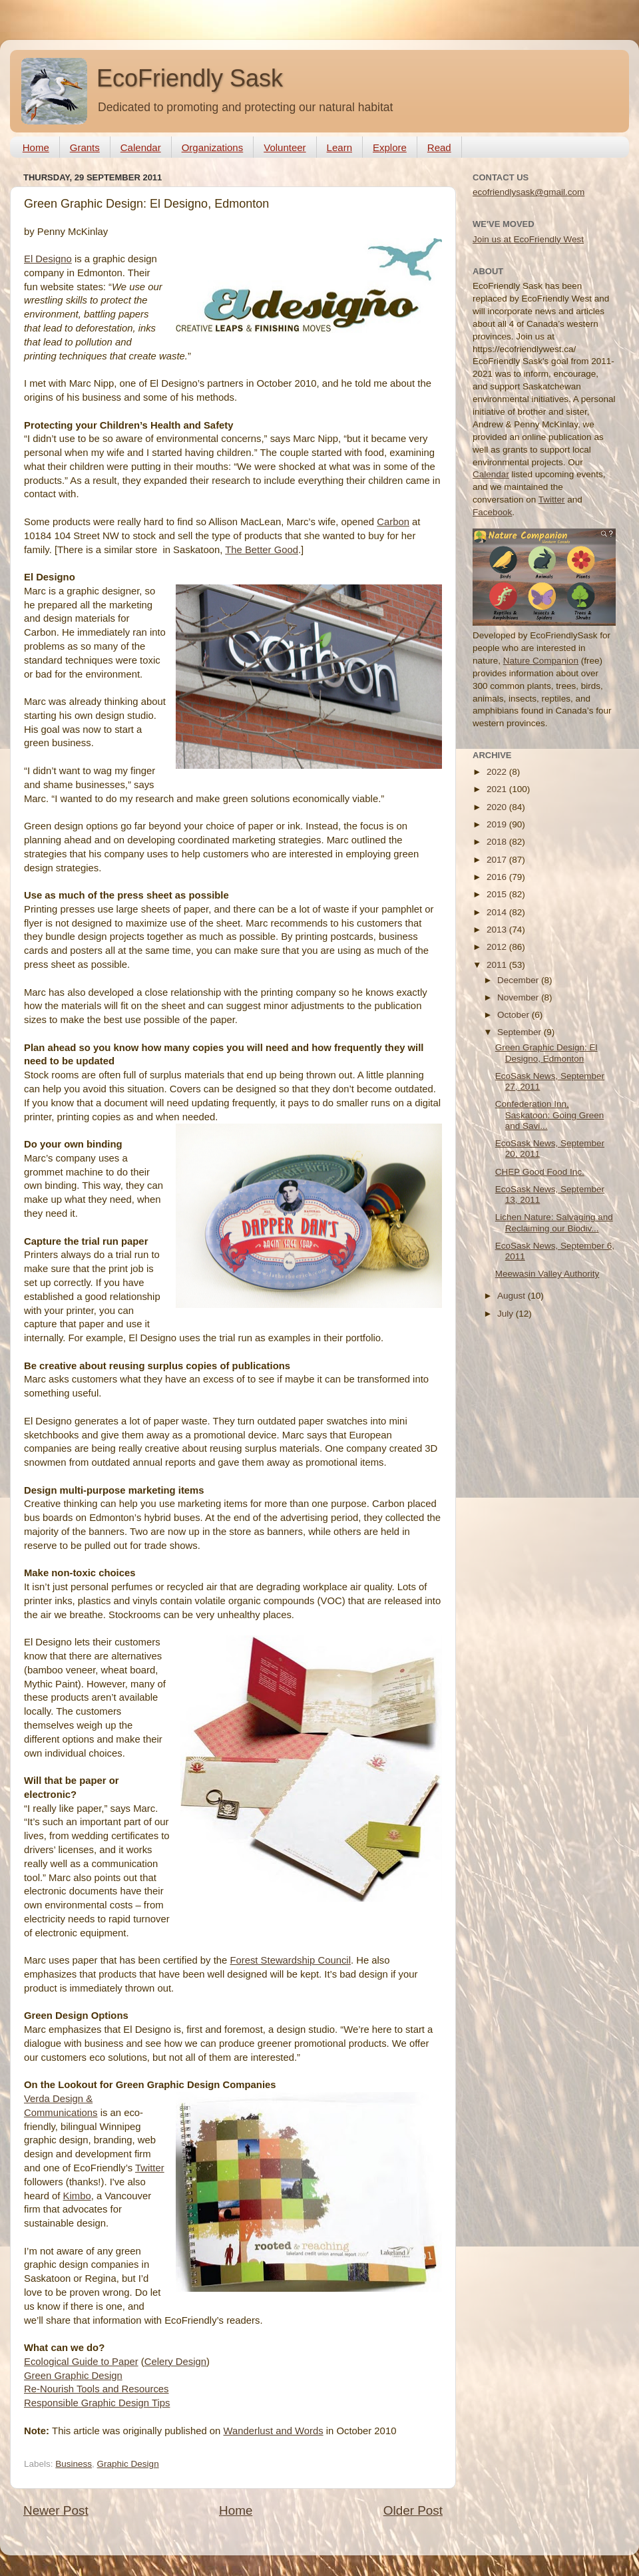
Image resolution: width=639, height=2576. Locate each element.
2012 (498, 947)
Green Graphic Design (73, 2375)
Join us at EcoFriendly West (528, 239)
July (506, 1314)
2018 (498, 842)
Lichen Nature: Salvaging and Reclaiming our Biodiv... (554, 1222)
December (519, 980)
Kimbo (77, 2196)
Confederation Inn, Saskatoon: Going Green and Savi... (549, 1114)
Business (73, 2464)
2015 (498, 894)
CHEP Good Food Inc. (539, 1172)
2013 (498, 930)
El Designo (48, 259)
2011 (498, 965)
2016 (498, 877)
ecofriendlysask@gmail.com (528, 192)
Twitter (149, 2168)
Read (439, 147)
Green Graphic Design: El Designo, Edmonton (546, 1052)
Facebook (492, 512)
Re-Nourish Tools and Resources (96, 2389)
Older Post (413, 2510)
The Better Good (261, 549)
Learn (339, 147)
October (514, 1015)
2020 (498, 807)
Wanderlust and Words (273, 2431)
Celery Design (175, 2361)
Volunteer (285, 147)
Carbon (393, 522)
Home (36, 147)
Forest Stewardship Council (290, 1960)
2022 (498, 772)
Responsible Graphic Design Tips (97, 2403)
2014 (498, 912)
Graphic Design (128, 2464)
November (519, 997)
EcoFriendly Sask (190, 78)
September (520, 1032)
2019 (498, 824)
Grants (85, 147)
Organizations (213, 147)
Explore (390, 147)
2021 (498, 789)
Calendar (140, 147)
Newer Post (56, 2510)
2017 (498, 860)
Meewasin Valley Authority (547, 1274)
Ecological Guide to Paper (81, 2361)
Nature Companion (540, 661)
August (512, 1296)
